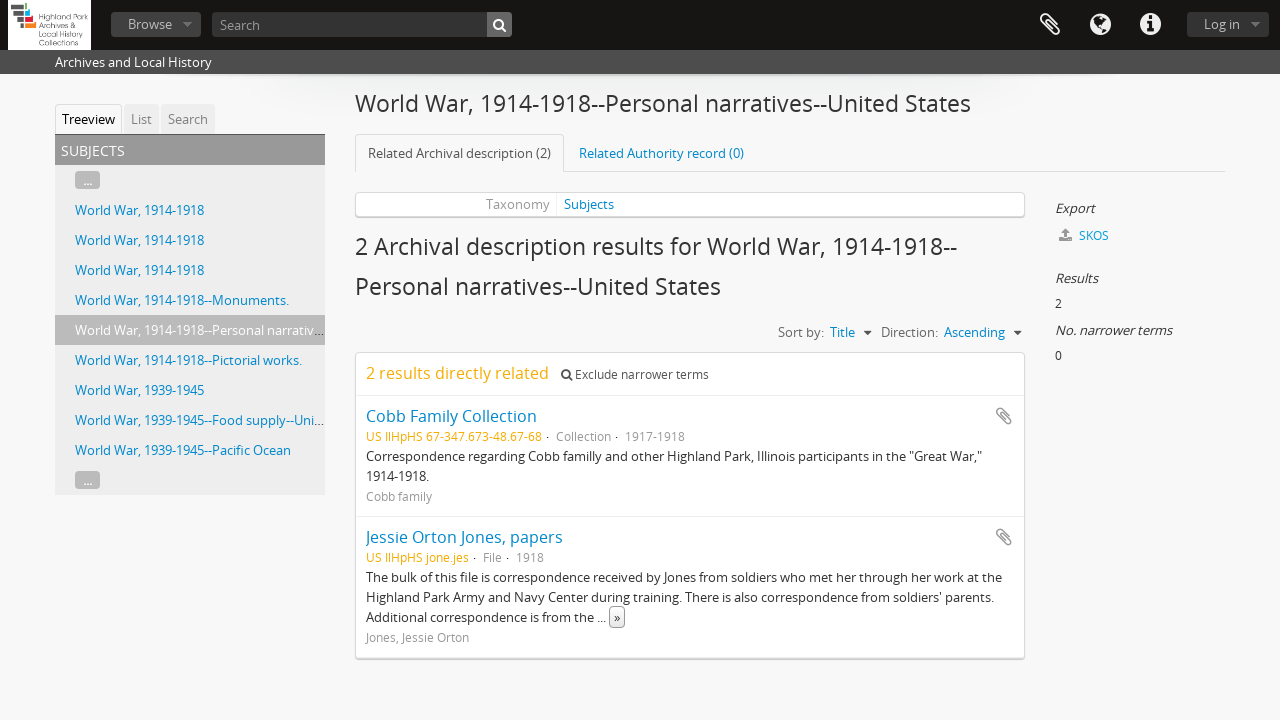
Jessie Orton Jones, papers (464, 537)
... (87, 180)
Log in (1222, 24)
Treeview (88, 119)
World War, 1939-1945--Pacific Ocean (183, 450)
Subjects (589, 204)
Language (1100, 25)
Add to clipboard (1004, 416)
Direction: (909, 332)
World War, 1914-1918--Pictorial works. (188, 360)
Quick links (1150, 25)
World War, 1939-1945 (139, 390)
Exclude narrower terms (635, 374)
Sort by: (801, 332)
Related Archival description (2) (459, 153)
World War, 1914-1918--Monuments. (182, 300)
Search (188, 119)
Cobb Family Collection (451, 416)
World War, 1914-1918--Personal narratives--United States (245, 330)
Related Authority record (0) (661, 153)
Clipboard (1050, 25)
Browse (150, 24)
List (141, 119)
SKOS (1084, 235)
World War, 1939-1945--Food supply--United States (224, 420)
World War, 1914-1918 (139, 210)
